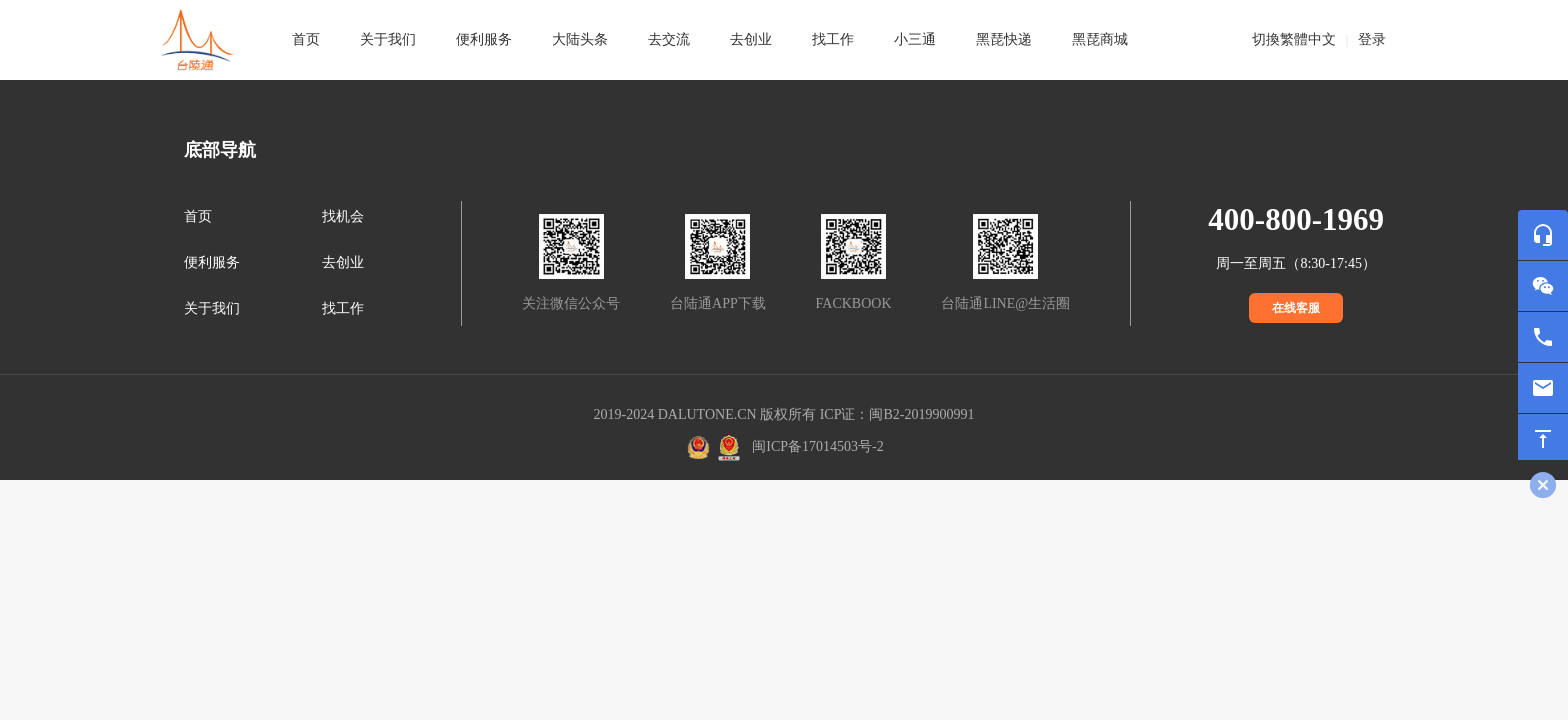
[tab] (388, 40)
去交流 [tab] (669, 39)
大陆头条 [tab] (580, 39)
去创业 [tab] (751, 39)
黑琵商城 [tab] (1100, 39)
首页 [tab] (306, 39)
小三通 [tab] (915, 39)
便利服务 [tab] (484, 39)
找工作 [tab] (833, 39)
